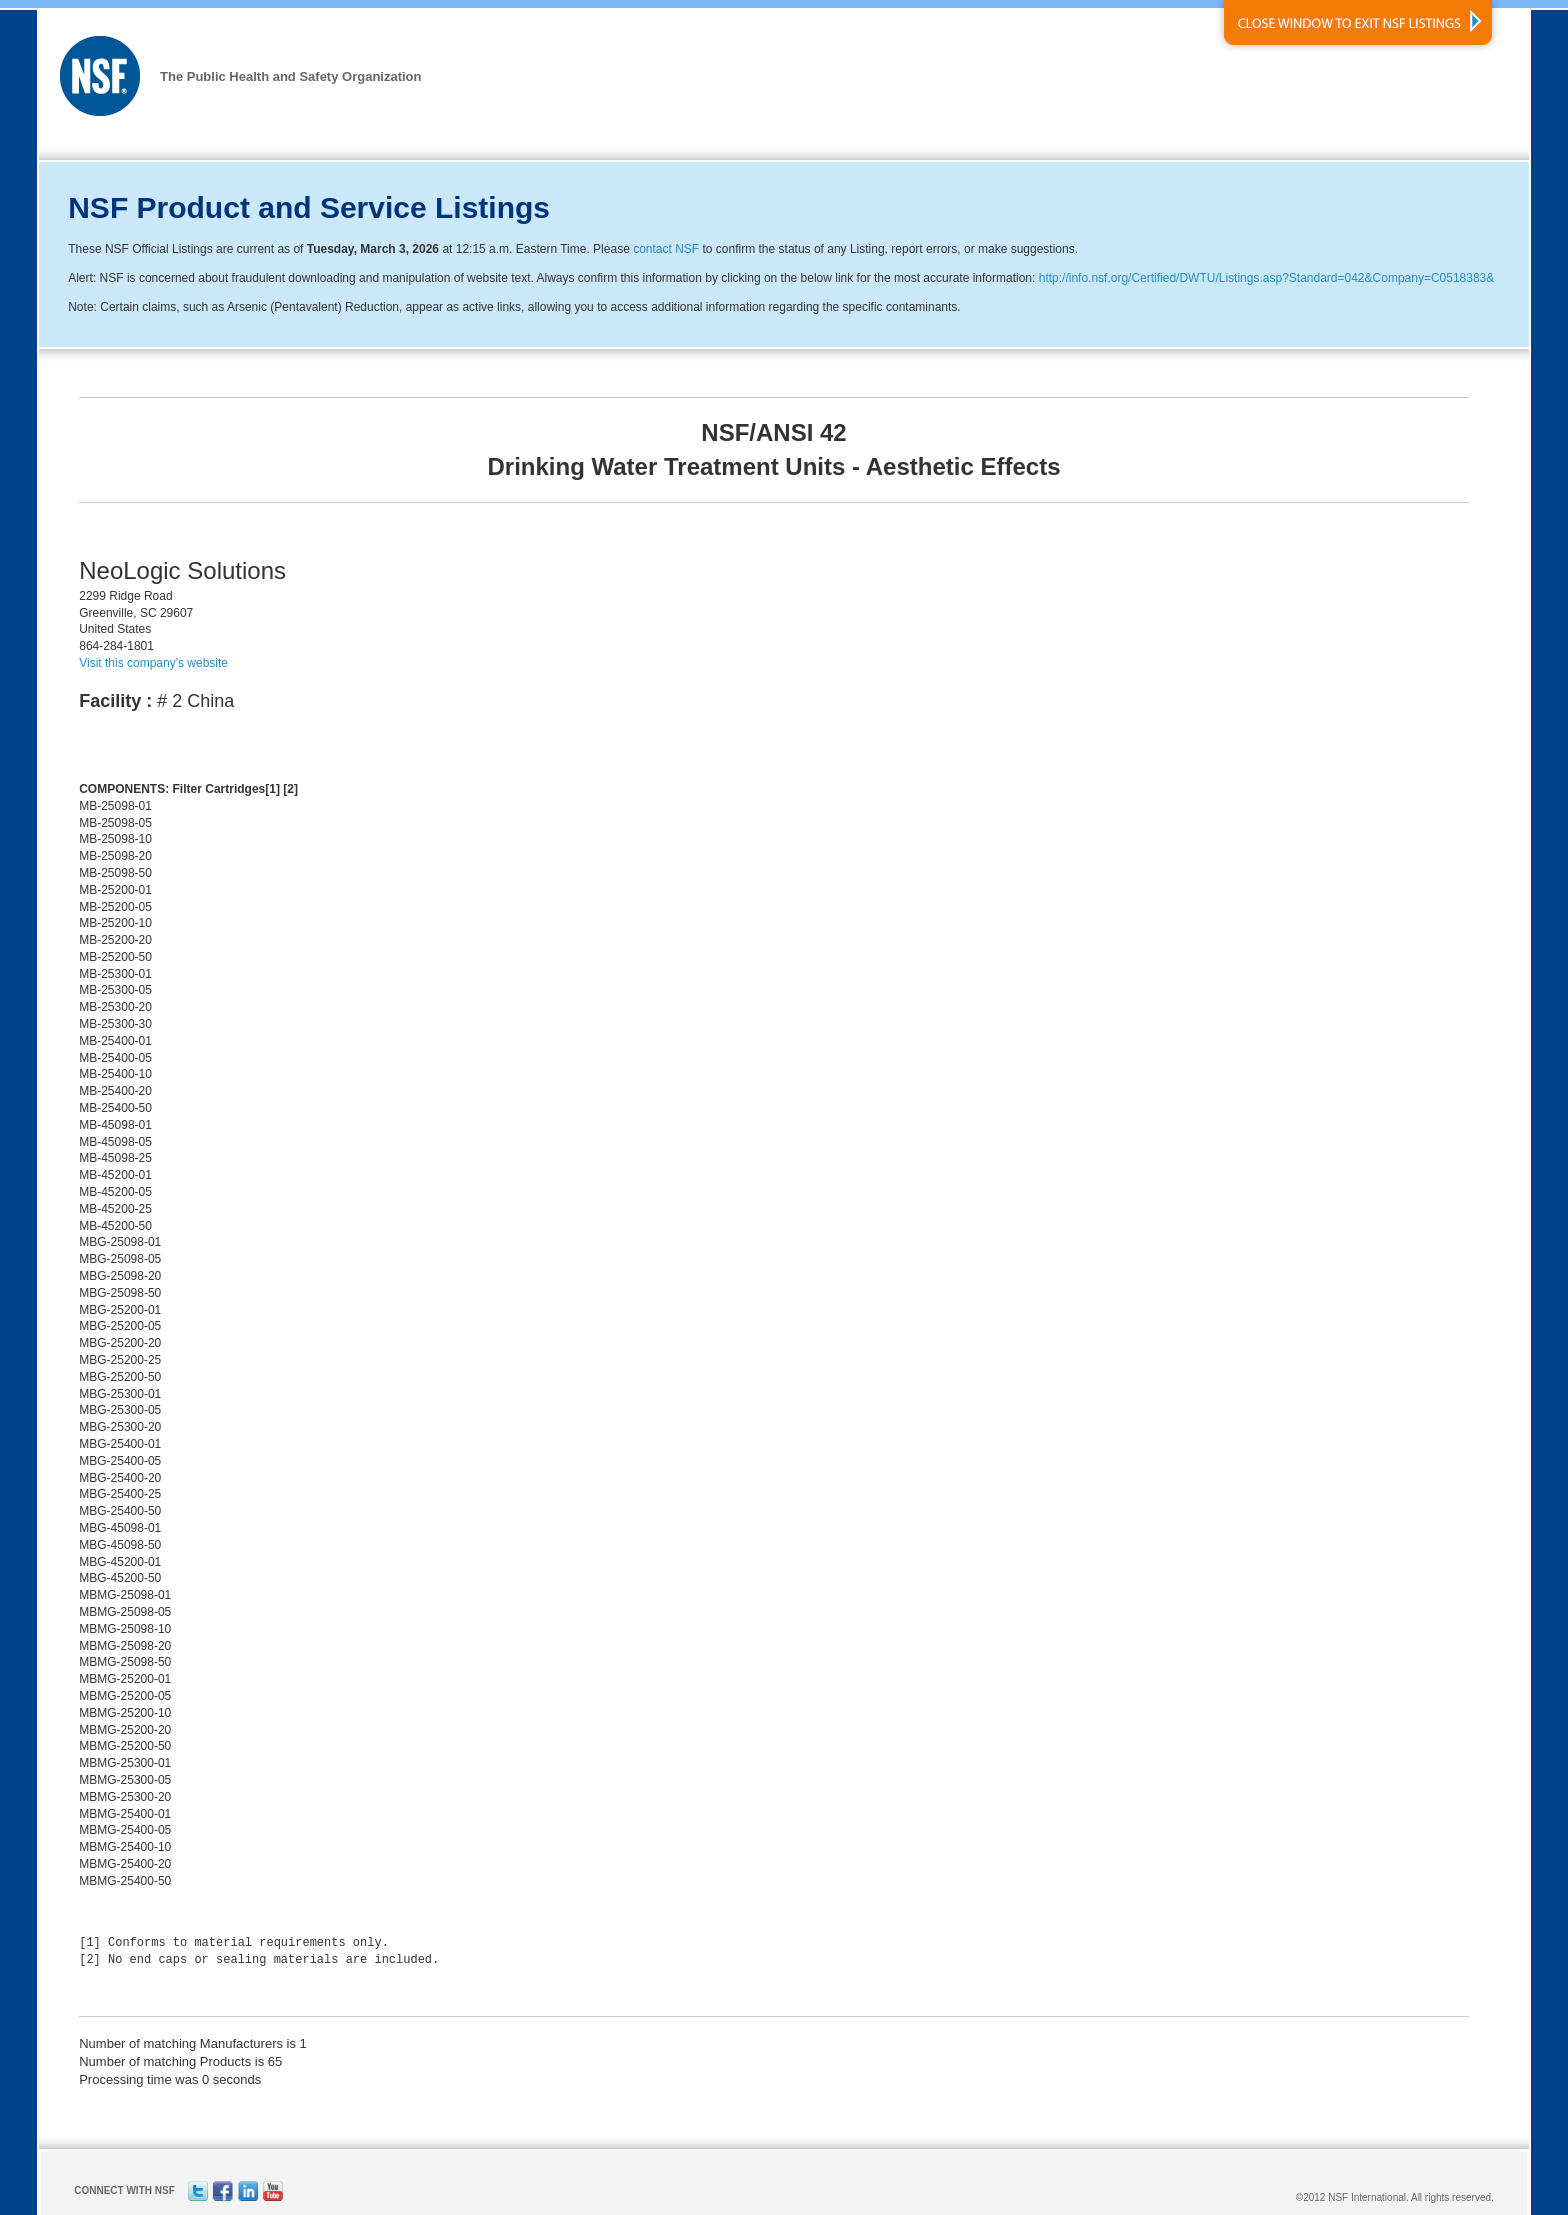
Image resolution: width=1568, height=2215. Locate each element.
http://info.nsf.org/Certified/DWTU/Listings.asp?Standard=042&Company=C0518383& (1267, 278)
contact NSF (666, 249)
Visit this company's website (153, 663)
